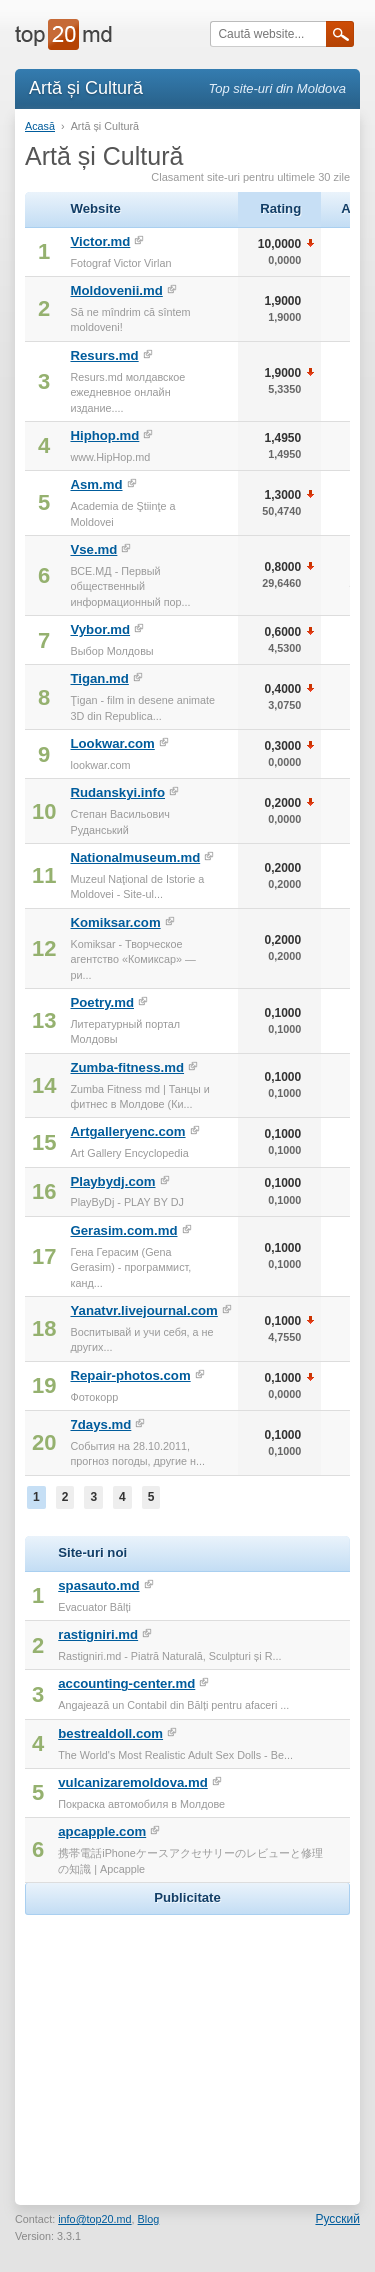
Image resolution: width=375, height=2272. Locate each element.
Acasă (40, 126)
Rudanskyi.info (117, 792)
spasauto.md (98, 1585)
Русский (337, 2219)
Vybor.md (100, 629)
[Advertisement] (188, 2045)
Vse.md (93, 549)
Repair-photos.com (130, 1375)
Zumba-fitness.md (127, 1067)
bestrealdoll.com (110, 1733)
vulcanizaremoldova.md (133, 1782)
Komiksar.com (115, 922)
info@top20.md (94, 2219)
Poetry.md (102, 1002)
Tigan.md (99, 678)
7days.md (100, 1424)
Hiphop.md (104, 435)
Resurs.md (104, 355)
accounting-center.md (126, 1683)
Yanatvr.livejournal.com (143, 1310)
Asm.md (96, 484)
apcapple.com (102, 1831)
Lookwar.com (112, 743)
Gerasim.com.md (123, 1230)
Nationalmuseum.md (135, 857)
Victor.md (100, 241)
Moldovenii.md (116, 290)
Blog (149, 2219)
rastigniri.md (98, 1634)
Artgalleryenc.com (127, 1131)
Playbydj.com (112, 1181)
